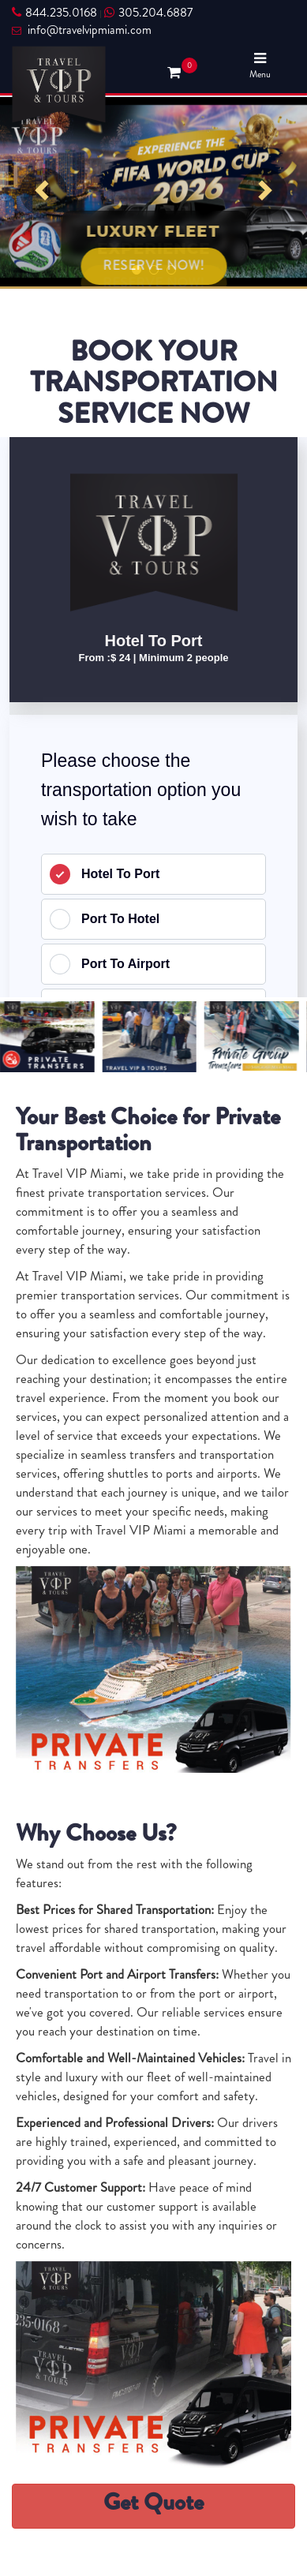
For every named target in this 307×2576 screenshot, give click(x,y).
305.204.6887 (148, 12)
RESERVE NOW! (153, 265)
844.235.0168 (54, 12)
